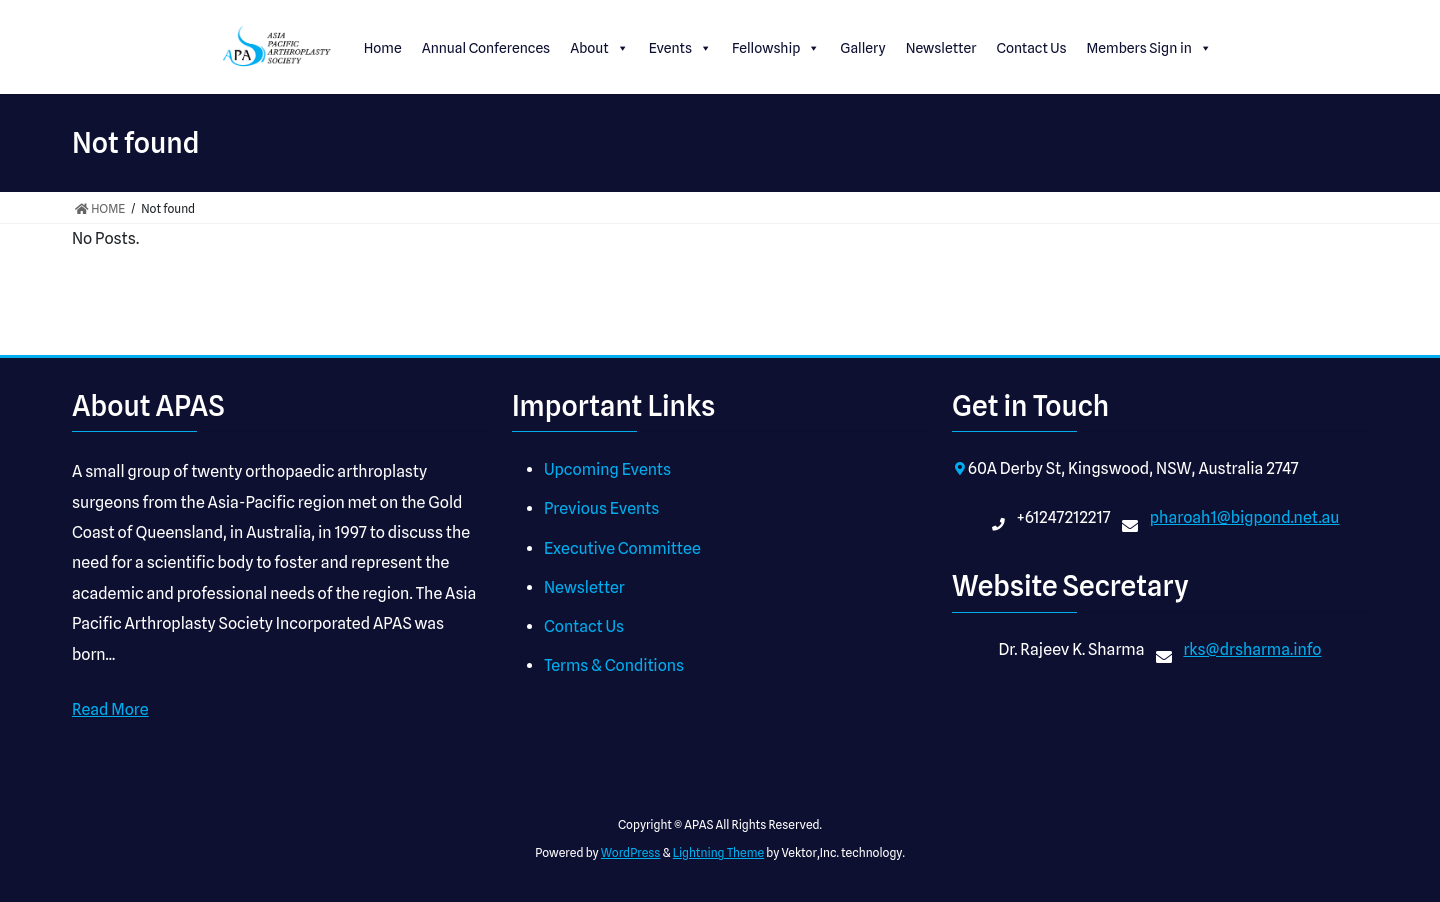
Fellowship (776, 48)
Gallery (862, 48)
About (599, 48)
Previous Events (601, 508)
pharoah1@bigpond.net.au (1245, 517)
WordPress (631, 852)
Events (680, 48)
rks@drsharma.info (1252, 649)
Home (383, 48)
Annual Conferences (486, 48)
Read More (110, 709)
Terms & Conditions (614, 665)
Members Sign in (1149, 48)
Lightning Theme (718, 852)
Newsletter (941, 48)
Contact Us (1031, 48)
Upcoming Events (607, 469)
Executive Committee (622, 548)
